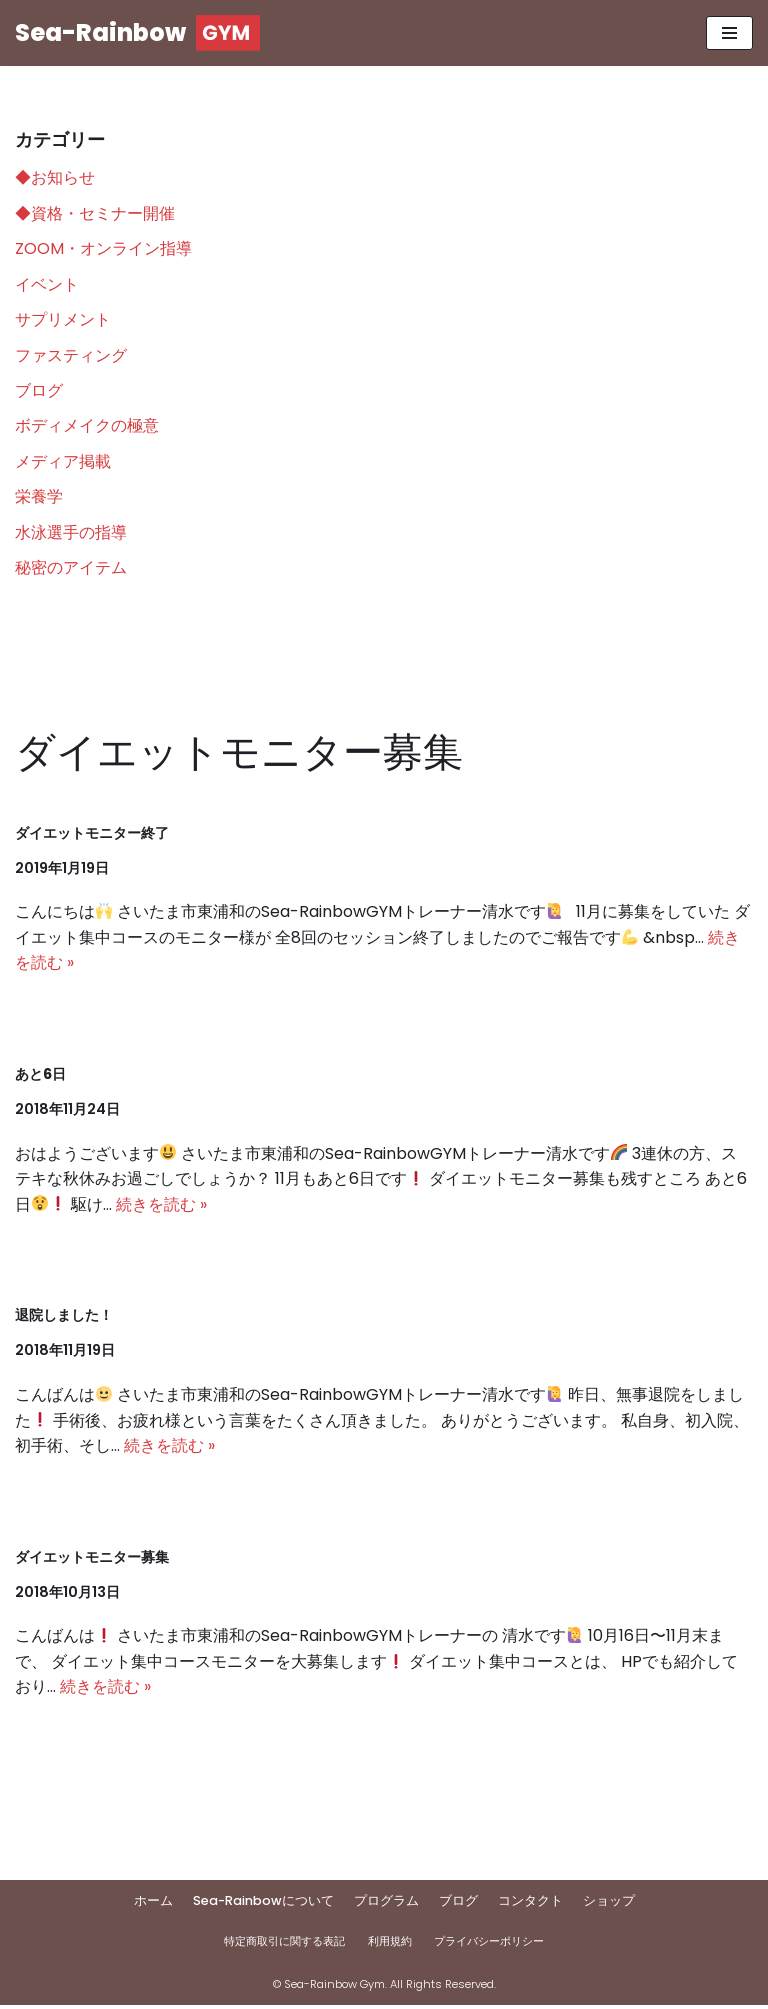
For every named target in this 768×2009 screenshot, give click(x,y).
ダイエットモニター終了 (92, 834)
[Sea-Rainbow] (137, 33)
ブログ (39, 391)
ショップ (609, 1904)
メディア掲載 (63, 462)
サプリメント (63, 320)
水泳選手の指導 (71, 533)
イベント (47, 284)
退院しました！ (64, 1318)
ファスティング (71, 355)
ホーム (153, 1904)
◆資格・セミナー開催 (95, 213)
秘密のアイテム (71, 569)
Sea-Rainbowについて (263, 1904)
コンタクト (530, 1904)
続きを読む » (161, 1206)
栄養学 (39, 498)
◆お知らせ (55, 177)
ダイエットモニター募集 (92, 1560)
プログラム (386, 1904)
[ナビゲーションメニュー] (729, 33)
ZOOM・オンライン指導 (103, 248)
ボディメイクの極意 (87, 426)
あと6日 (40, 1076)
